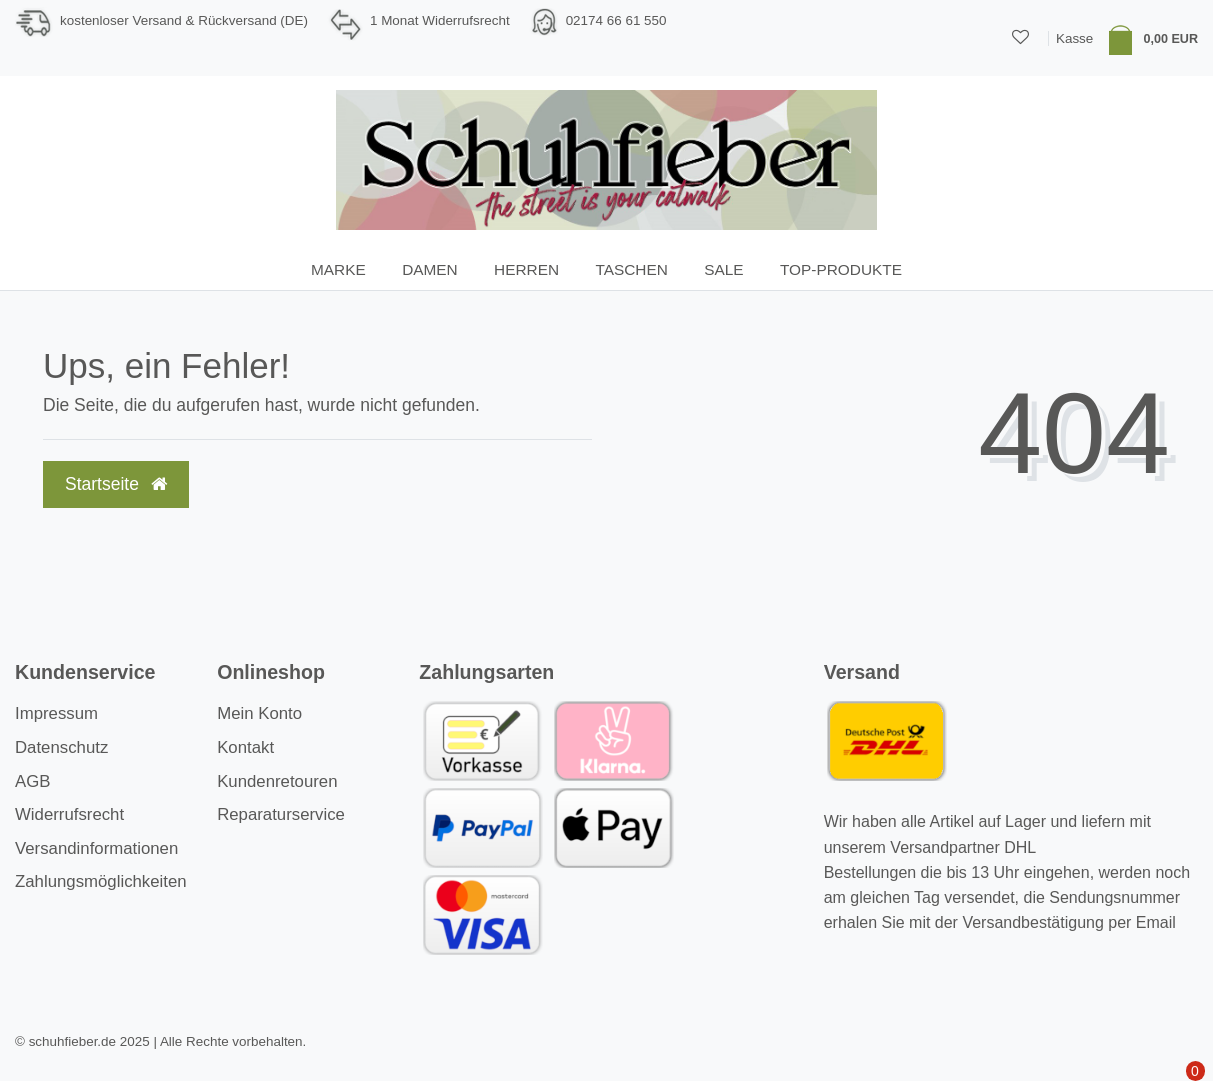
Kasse (1074, 38)
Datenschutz (61, 747)
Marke (338, 269)
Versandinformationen (96, 848)
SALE (723, 269)
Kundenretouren (277, 781)
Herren (526, 269)
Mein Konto (259, 713)
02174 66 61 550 (616, 20)
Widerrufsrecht (69, 814)
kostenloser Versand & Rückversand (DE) (184, 20)
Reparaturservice (281, 814)
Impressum (56, 713)
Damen (430, 269)
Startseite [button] (116, 484)
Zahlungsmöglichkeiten (101, 881)
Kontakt (245, 747)
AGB (32, 781)
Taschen (631, 269)
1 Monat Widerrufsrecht (440, 20)
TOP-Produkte (841, 269)
